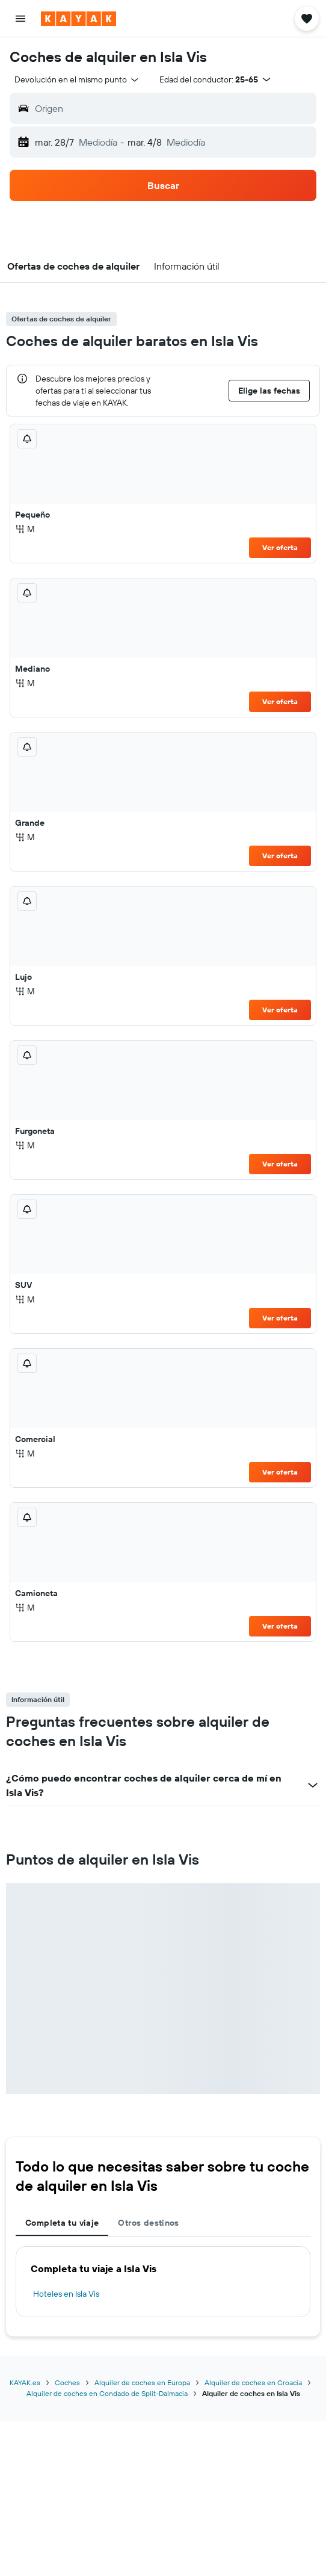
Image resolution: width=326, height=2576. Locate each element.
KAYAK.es (25, 2382)
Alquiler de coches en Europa (142, 2382)
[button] (20, 18)
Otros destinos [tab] (148, 2222)
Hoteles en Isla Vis (66, 2293)
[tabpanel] (163, 2281)
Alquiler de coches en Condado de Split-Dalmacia (107, 2393)
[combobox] (77, 79)
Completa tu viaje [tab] (62, 2222)
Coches (67, 2382)
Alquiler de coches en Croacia (253, 2382)
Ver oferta (280, 547)
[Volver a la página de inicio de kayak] (78, 18)
